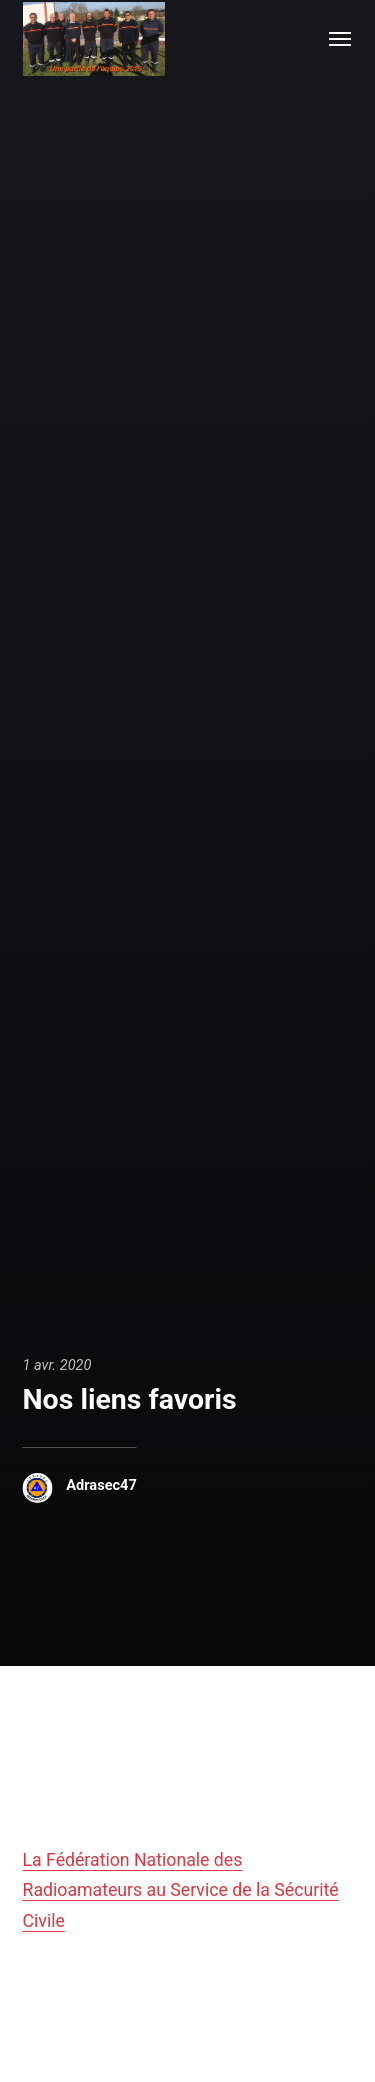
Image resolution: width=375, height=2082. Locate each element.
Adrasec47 (101, 1485)
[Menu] (340, 38)
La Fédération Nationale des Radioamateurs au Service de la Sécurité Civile (181, 1890)
